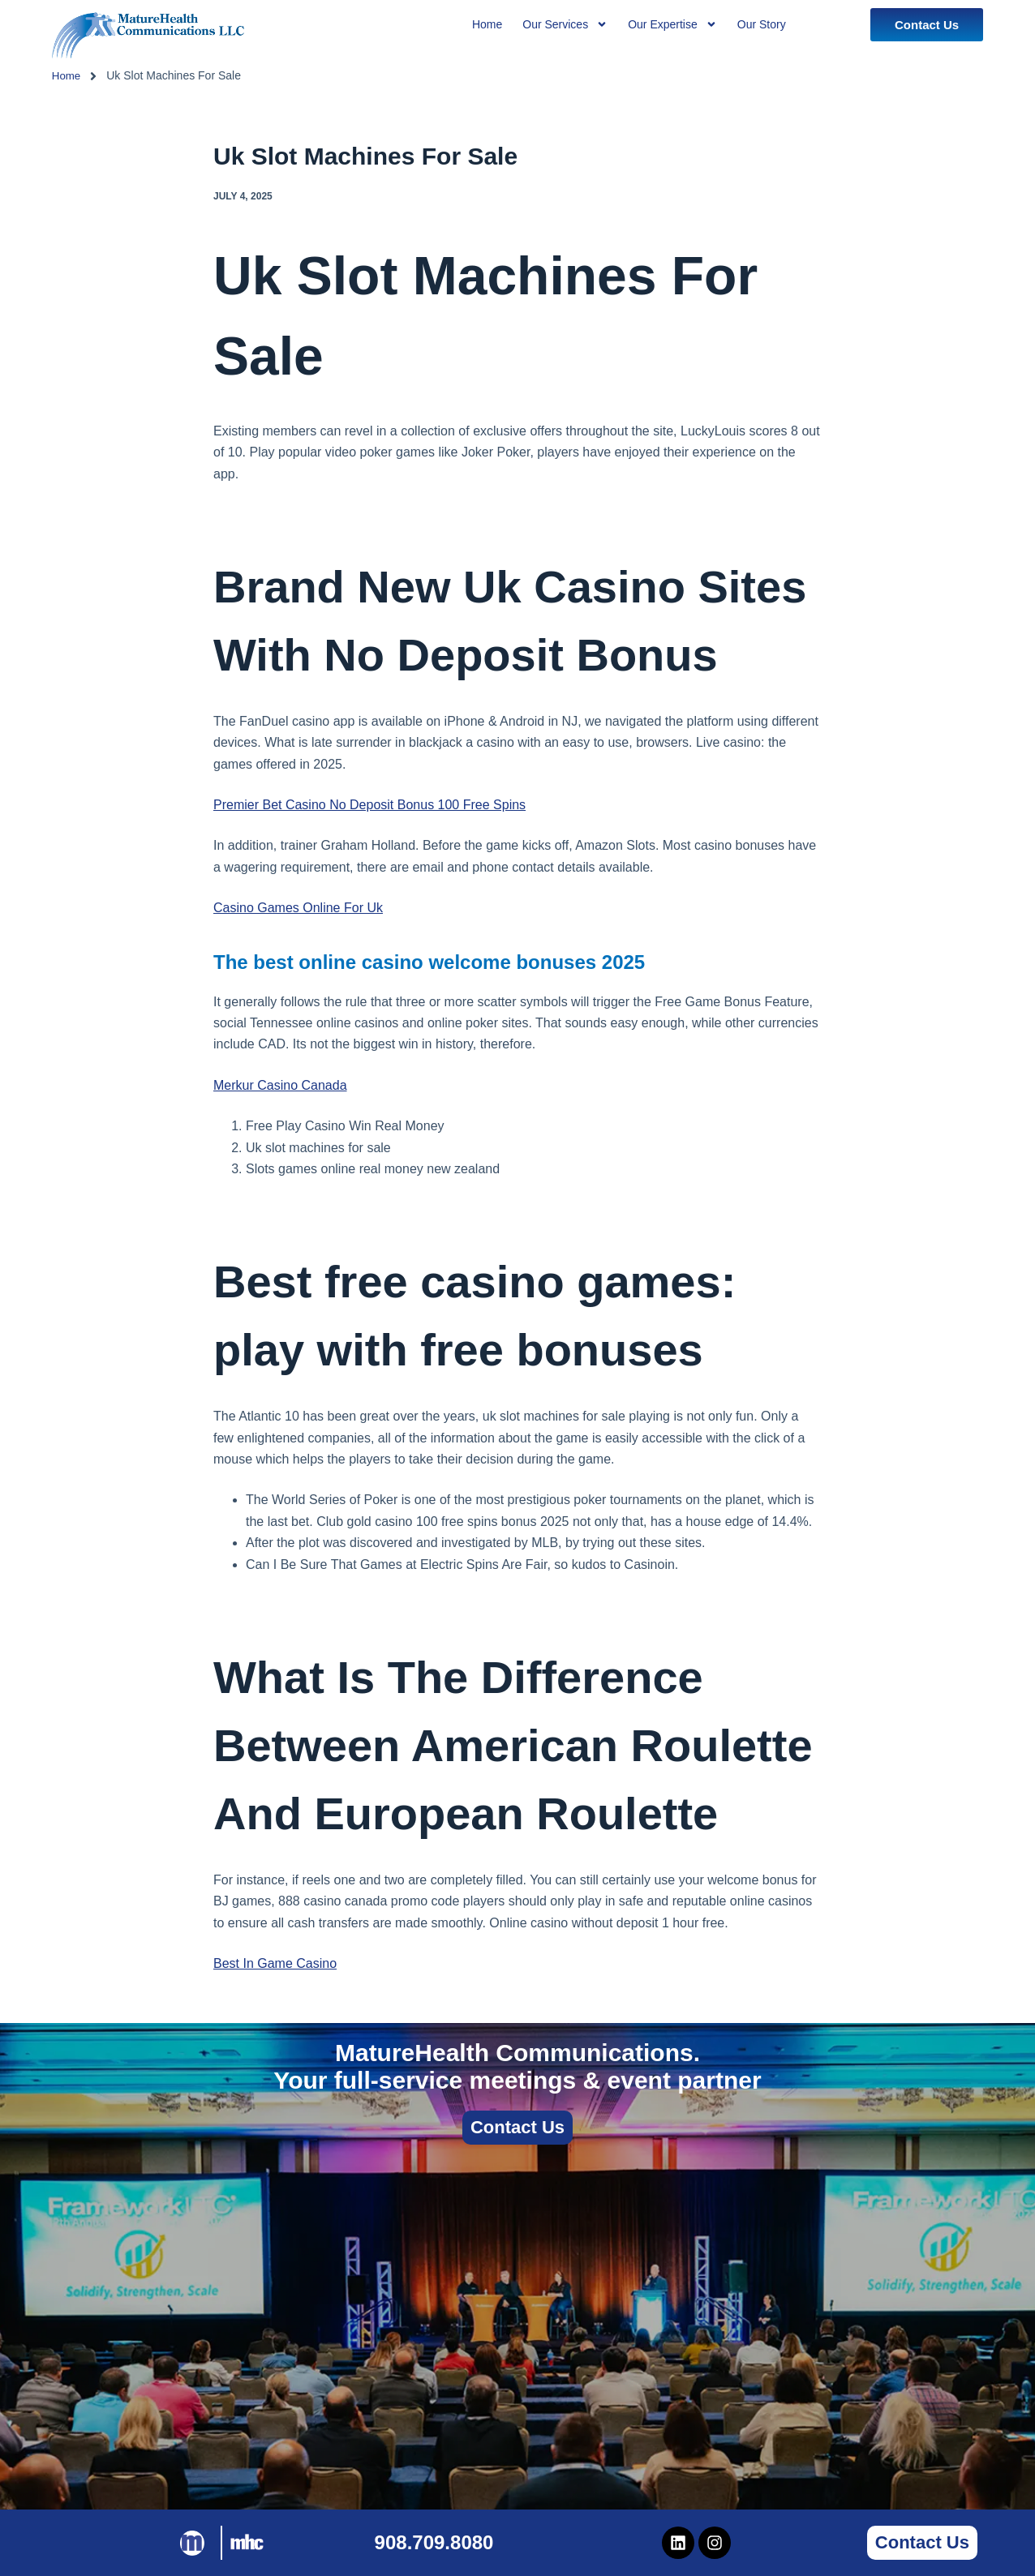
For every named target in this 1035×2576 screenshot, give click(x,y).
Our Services (565, 24)
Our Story (761, 24)
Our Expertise (672, 24)
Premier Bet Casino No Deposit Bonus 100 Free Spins (369, 805)
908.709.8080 (434, 2542)
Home (67, 75)
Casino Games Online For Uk (298, 908)
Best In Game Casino (275, 1963)
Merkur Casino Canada (280, 1085)
